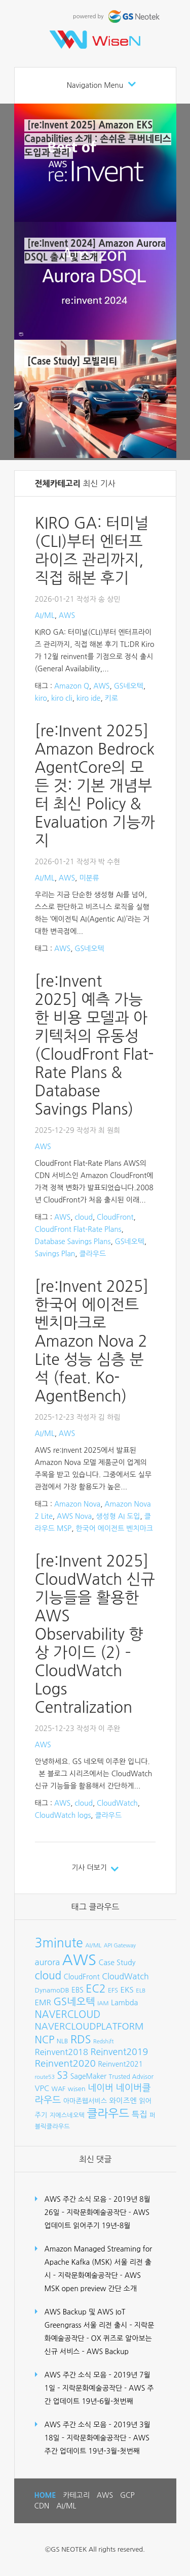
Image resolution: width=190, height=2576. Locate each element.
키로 (111, 698)
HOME (45, 2495)
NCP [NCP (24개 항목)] (45, 2040)
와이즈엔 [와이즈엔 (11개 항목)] (123, 2100)
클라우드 (93, 1253)
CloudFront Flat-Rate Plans (78, 1229)
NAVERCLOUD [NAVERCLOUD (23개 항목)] (68, 2014)
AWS (67, 615)
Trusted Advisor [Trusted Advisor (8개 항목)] (131, 2076)
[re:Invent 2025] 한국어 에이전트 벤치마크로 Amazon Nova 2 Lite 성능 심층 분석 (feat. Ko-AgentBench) (92, 1341)
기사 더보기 (89, 1867)
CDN (42, 2505)
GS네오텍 (128, 686)
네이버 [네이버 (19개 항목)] (100, 2088)
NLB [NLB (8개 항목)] (62, 2041)
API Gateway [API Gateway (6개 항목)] (120, 1945)
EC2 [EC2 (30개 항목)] (95, 1988)
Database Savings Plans (73, 1241)
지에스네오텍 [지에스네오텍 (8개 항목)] (67, 2115)
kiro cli (61, 698)
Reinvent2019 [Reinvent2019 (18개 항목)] (119, 2052)
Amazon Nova (77, 1504)
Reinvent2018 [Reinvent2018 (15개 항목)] (61, 2052)
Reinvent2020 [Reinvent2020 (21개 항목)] (65, 2063)
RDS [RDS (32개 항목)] (80, 2039)
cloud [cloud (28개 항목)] (48, 1975)
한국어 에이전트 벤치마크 (114, 1528)
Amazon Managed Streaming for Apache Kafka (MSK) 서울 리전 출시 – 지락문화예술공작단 (99, 2262)
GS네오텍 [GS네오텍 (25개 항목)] (74, 2002)
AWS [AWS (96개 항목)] (79, 1959)
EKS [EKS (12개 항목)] (126, 1990)
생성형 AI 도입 (118, 1516)
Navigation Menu (95, 85)
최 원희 (109, 1130)
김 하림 (109, 1417)
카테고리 (76, 2495)
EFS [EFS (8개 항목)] (113, 1990)
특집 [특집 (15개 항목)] (139, 2114)
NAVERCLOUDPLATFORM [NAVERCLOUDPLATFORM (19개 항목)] (89, 2026)
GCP (127, 2495)
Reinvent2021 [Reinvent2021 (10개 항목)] (120, 2064)
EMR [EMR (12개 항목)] (43, 2002)
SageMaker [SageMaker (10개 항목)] (88, 2076)
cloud (83, 1217)
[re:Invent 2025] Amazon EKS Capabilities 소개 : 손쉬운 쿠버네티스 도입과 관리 (97, 139)
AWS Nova (74, 1516)
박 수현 (109, 861)
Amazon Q (71, 686)
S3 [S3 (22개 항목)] (62, 2075)
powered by (117, 16)
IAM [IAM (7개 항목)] (102, 2003)
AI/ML (45, 615)
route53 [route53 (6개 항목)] (45, 2077)
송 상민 (109, 599)
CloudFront (115, 1217)
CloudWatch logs (63, 1815)
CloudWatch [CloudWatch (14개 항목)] (125, 1976)
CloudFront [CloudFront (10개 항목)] (82, 1976)
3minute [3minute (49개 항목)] (59, 1943)
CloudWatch (117, 1803)
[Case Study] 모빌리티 (72, 361)
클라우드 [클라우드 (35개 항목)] (108, 2113)
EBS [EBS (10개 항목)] (77, 1990)
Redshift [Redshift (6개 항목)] (103, 2041)
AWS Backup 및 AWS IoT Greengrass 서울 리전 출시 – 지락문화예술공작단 (100, 2325)
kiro (41, 698)
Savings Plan (55, 1253)
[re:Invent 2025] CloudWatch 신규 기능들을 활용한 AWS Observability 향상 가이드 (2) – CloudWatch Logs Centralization (95, 1634)
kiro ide (89, 698)
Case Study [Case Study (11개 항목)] (117, 1962)
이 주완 (109, 1728)
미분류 (89, 878)
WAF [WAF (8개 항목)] (59, 2088)
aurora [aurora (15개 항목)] (47, 1962)
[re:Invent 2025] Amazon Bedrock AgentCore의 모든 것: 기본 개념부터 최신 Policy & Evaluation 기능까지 (95, 785)
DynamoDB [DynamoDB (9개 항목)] (52, 1990)
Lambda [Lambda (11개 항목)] (124, 2002)
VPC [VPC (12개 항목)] (42, 2088)
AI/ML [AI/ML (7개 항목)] (93, 1945)
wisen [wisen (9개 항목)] (77, 2088)
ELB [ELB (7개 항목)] (140, 1990)
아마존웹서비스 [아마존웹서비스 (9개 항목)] (85, 2101)
